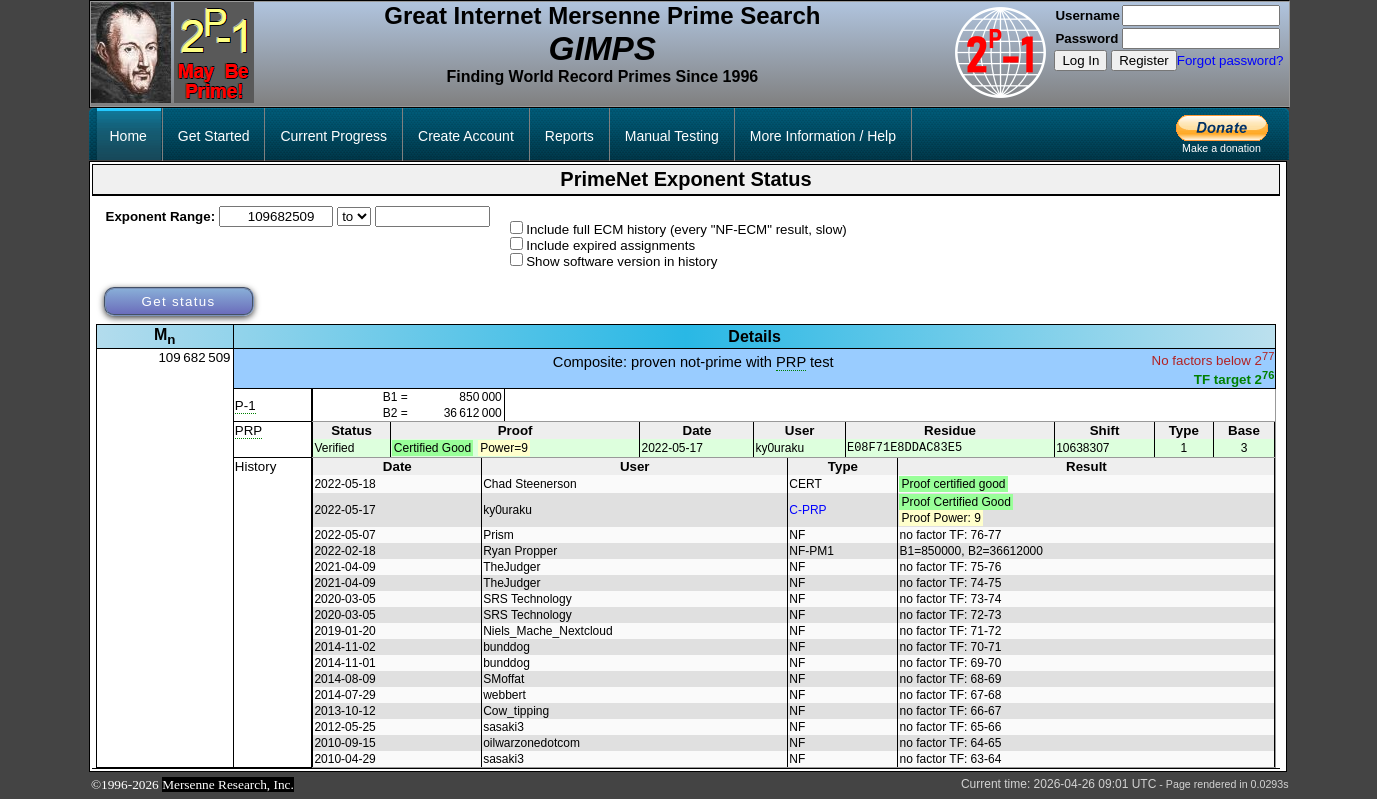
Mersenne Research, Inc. (228, 785)
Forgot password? (1230, 60)
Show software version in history (621, 261)
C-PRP (807, 511)
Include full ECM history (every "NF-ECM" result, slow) (686, 229)
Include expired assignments (610, 245)
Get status (178, 301)
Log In (1080, 60)
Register (1144, 60)
